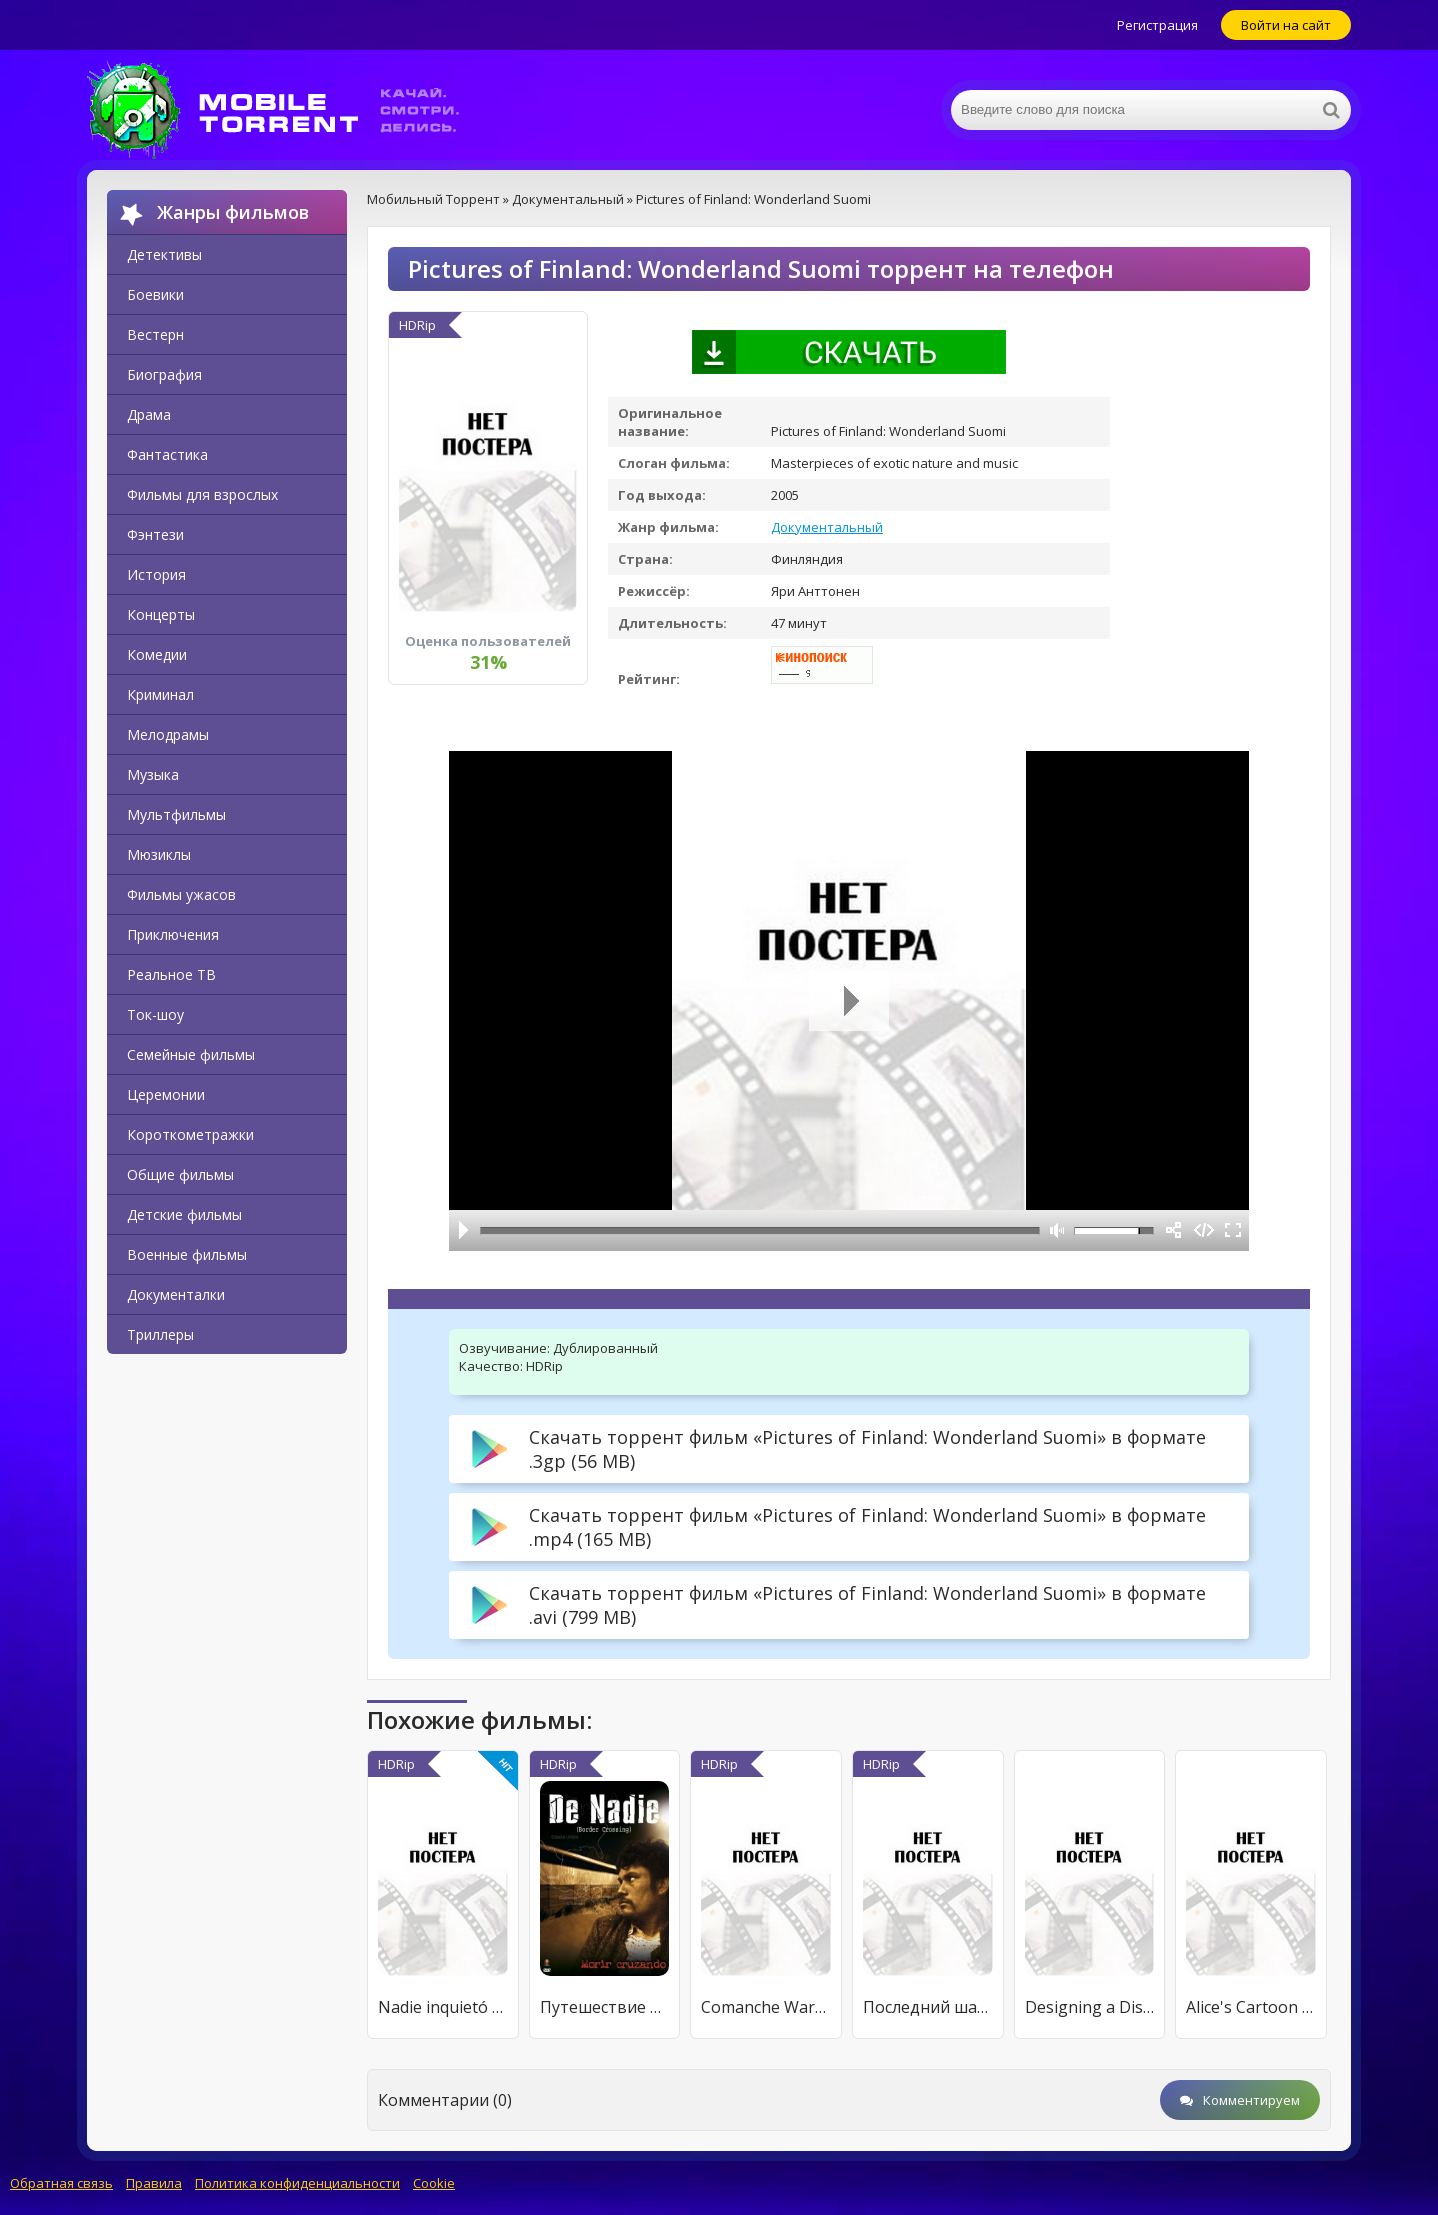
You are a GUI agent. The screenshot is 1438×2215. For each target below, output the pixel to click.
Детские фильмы (184, 1214)
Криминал (160, 694)
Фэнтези (155, 534)
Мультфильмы (176, 814)
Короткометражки (190, 1134)
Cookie (434, 2183)
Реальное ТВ (171, 974)
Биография (164, 374)
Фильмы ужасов (181, 894)
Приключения (173, 934)
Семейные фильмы (191, 1054)
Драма (149, 414)
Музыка (153, 774)
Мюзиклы (159, 854)
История (156, 574)
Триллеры (160, 1334)
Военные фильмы (187, 1254)
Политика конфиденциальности (297, 2183)
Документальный (827, 527)
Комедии (157, 654)
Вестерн (155, 334)
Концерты (161, 614)
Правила (154, 2183)
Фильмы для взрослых (202, 494)
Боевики (155, 294)
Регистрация (1157, 25)
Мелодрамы (168, 734)
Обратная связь (61, 2183)
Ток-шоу (155, 1014)
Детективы (164, 254)
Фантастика (167, 454)
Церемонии (166, 1094)
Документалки (176, 1294)
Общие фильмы (180, 1174)
